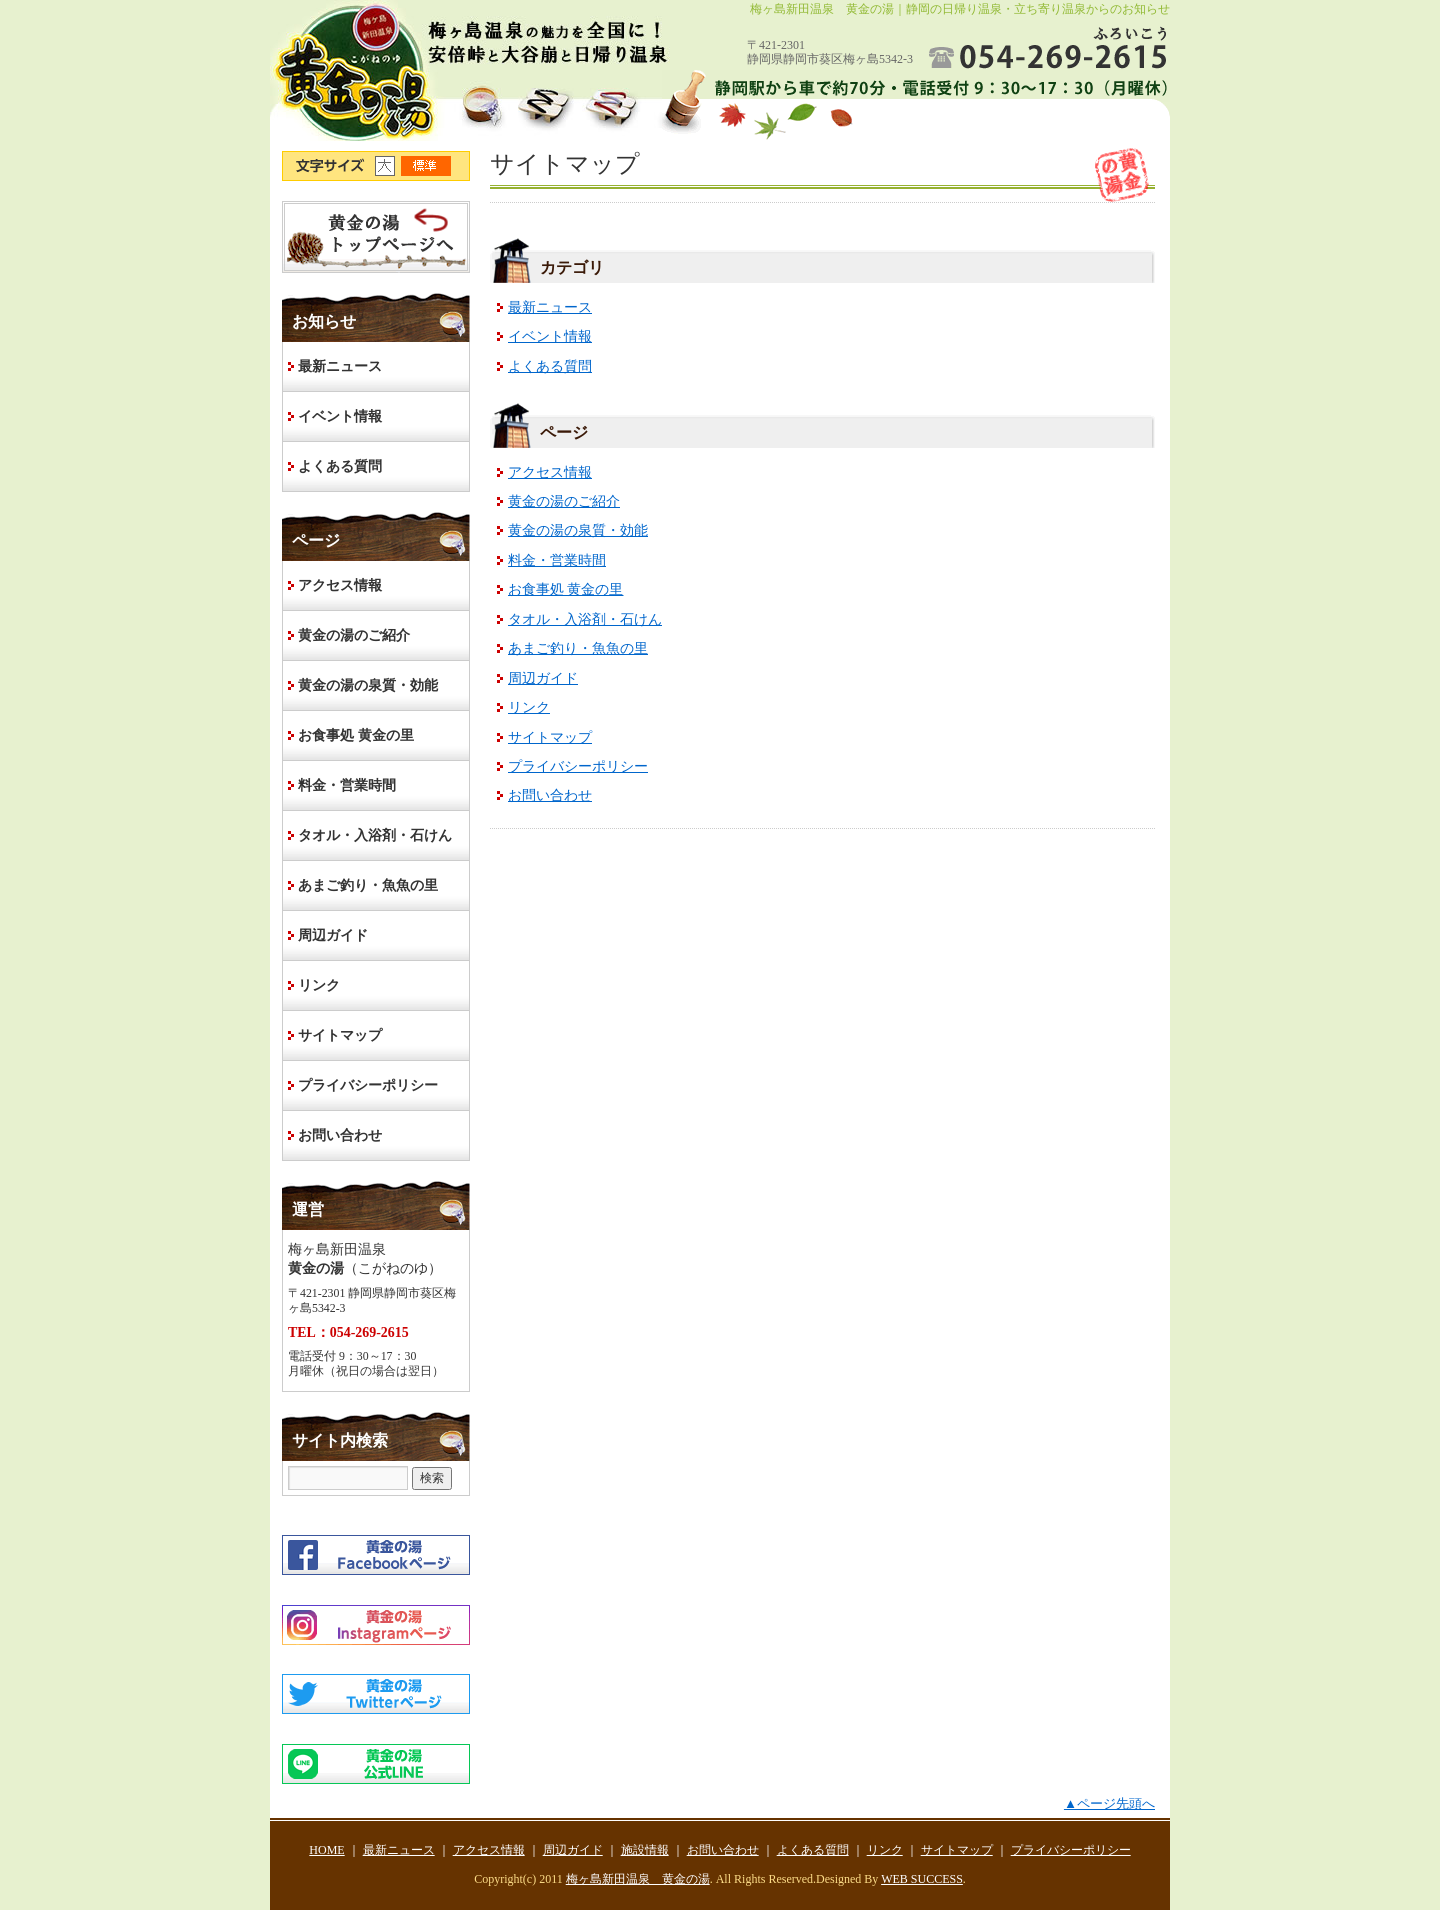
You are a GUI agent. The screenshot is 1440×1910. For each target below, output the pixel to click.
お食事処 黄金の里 (565, 589)
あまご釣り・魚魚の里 (578, 648)
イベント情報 (550, 336)
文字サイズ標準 (427, 166)
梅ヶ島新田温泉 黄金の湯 (638, 1879)
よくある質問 (550, 366)
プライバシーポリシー (578, 766)
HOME (376, 237)
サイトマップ (550, 737)
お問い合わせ (550, 795)
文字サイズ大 (388, 166)
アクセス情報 (550, 472)
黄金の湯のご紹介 (564, 501)
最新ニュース (550, 307)
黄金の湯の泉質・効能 (578, 530)
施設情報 (645, 1850)
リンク (529, 707)
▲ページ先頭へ (1109, 1803)
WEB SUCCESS (922, 1879)
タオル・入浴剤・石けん (585, 619)
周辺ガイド (543, 678)
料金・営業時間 (557, 560)
